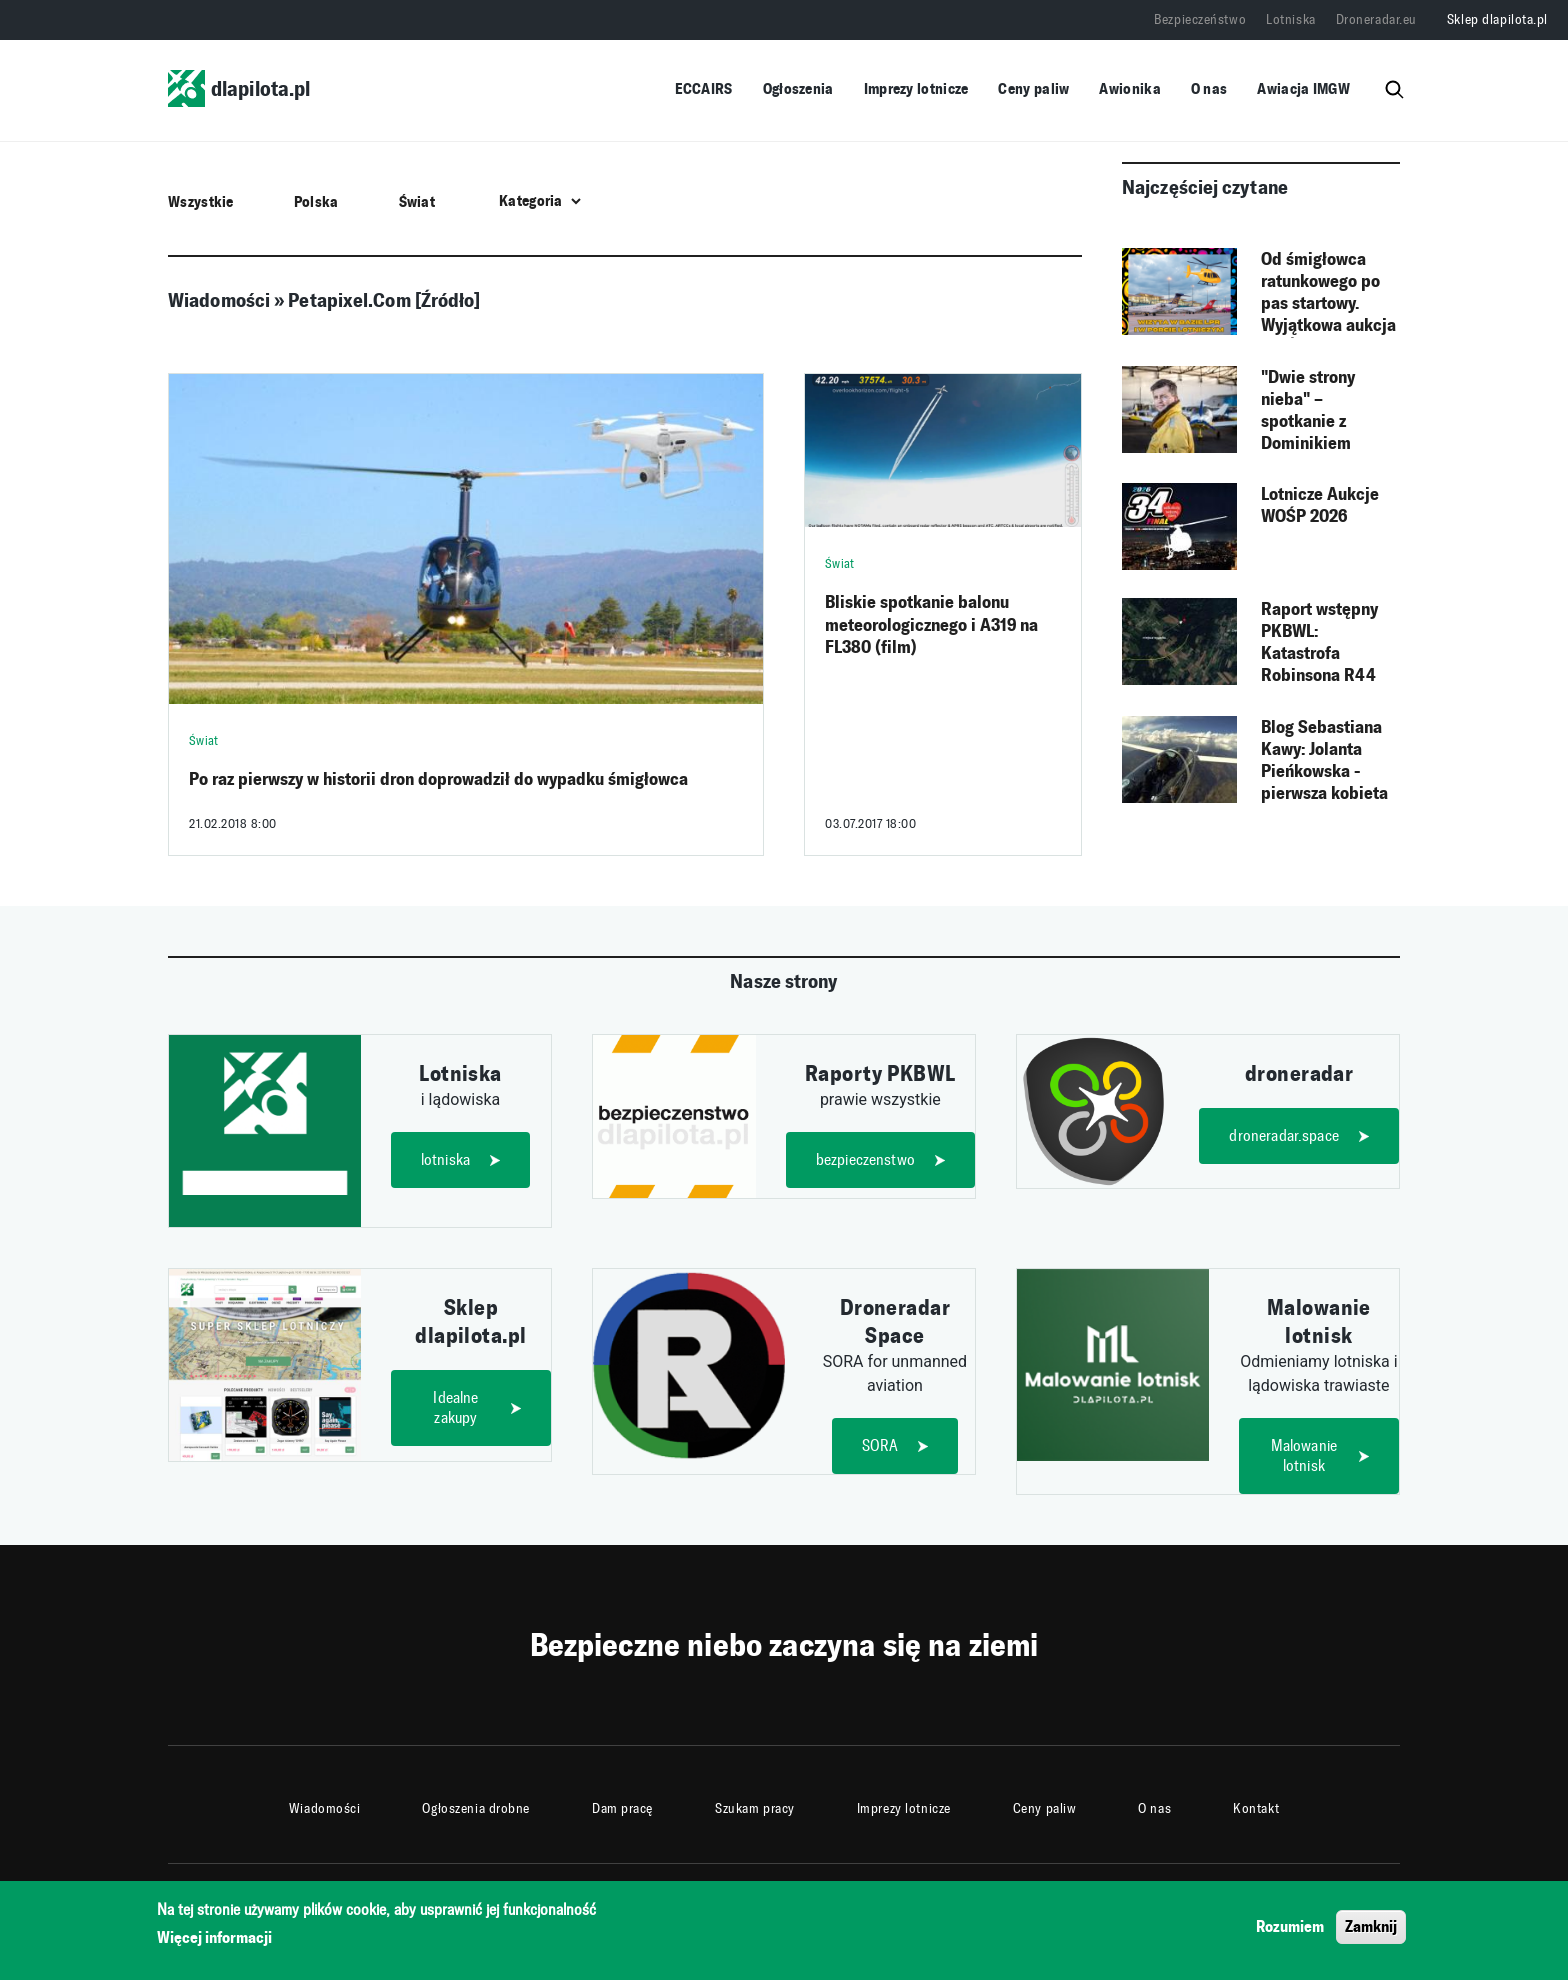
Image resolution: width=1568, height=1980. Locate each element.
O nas (1209, 88)
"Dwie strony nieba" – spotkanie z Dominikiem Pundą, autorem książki (1319, 411)
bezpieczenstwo (865, 1159)
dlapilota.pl (239, 88)
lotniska (445, 1159)
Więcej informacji (214, 1943)
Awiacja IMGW (1303, 88)
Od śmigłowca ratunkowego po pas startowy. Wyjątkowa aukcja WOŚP (1328, 293)
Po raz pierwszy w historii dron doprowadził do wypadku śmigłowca (438, 779)
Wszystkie (201, 201)
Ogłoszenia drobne (476, 1808)
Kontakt (1256, 1808)
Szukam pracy (755, 1808)
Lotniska (1290, 19)
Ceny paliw (1033, 88)
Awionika (1129, 88)
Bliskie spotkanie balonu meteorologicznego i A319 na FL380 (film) (931, 624)
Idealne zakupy (455, 1407)
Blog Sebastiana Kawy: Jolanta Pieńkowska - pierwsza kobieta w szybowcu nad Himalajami (1324, 761)
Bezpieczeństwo (1200, 19)
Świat (417, 201)
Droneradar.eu (1376, 19)
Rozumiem (1290, 1932)
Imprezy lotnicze (916, 88)
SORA (880, 1445)
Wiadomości (325, 1808)
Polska (316, 201)
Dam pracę (622, 1808)
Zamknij (1371, 1932)
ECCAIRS (704, 88)
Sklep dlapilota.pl (1497, 19)
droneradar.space (1284, 1135)
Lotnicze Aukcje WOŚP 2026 (1320, 505)
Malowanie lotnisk (1304, 1455)
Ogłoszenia (798, 88)
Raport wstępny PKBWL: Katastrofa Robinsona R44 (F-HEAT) (1319, 643)
